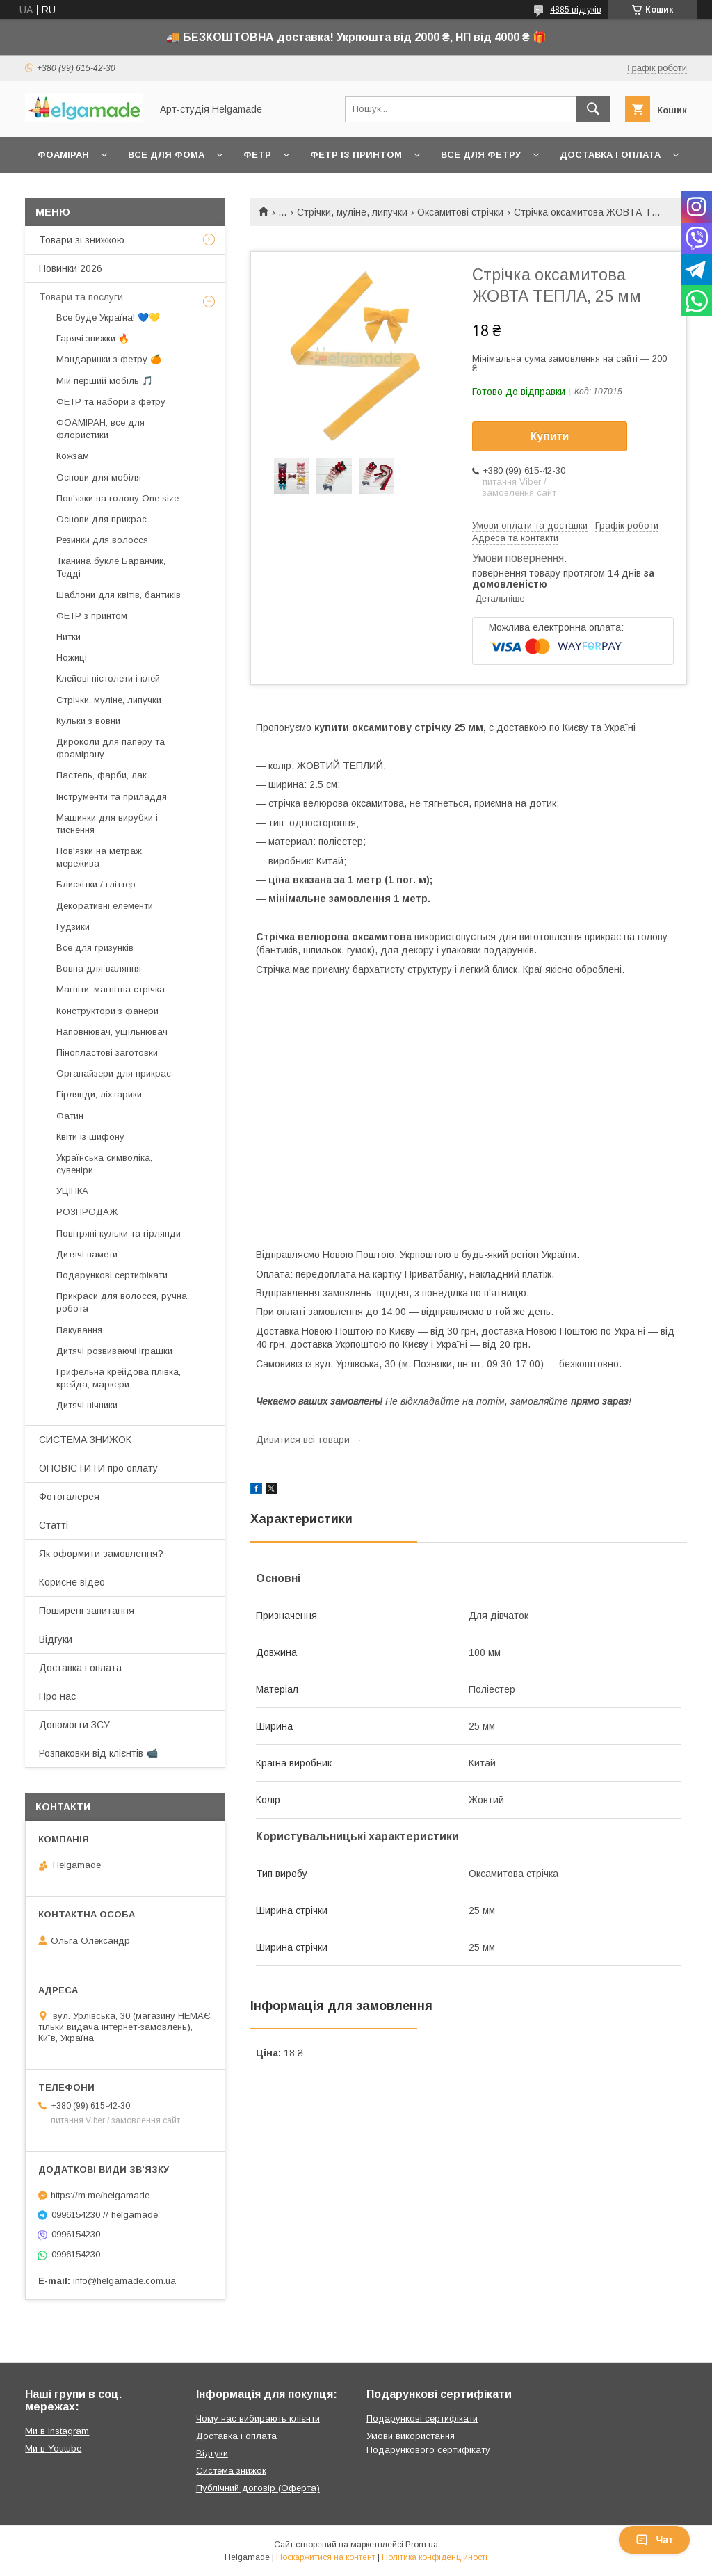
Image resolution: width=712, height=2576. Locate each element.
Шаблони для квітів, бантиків (118, 595)
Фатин (69, 1116)
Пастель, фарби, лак (101, 775)
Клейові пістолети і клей (108, 678)
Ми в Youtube (53, 2448)
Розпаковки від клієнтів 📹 (98, 1753)
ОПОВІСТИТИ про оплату (98, 1468)
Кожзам (72, 456)
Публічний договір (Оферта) (258, 2488)
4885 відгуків (575, 10)
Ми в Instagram (57, 2431)
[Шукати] (593, 109)
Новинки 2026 (70, 268)
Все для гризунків (95, 947)
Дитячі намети (87, 1254)
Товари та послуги (81, 297)
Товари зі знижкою (81, 239)
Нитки (68, 636)
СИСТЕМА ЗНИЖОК (85, 1439)
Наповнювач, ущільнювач (112, 1032)
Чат (654, 2540)
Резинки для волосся (102, 540)
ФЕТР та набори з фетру (110, 401)
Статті (53, 1525)
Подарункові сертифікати (112, 1275)
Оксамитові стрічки (460, 212)
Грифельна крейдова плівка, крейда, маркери (118, 1378)
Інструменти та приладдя (111, 796)
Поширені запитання (86, 1610)
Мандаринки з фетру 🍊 (108, 359)
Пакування (79, 1330)
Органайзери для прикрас (113, 1073)
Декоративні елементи (104, 906)
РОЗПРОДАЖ (87, 1212)
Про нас (57, 1696)
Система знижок (231, 2470)
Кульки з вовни (88, 721)
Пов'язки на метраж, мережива (100, 857)
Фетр (257, 155)
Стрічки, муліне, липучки (352, 212)
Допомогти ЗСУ (74, 1724)
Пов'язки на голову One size (117, 498)
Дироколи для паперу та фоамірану (110, 747)
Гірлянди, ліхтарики (99, 1094)
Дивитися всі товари (303, 1439)
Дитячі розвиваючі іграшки (114, 1351)
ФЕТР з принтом (91, 616)
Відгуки (55, 1639)
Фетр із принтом (356, 155)
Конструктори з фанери (107, 1011)
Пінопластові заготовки (107, 1052)
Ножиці (71, 657)
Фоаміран (63, 155)
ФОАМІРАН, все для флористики (100, 428)
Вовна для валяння (98, 968)
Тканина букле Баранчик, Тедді (110, 567)
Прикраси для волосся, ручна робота (121, 1302)
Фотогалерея (69, 1496)
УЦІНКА (72, 1191)
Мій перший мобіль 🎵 (104, 381)
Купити (550, 436)
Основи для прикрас (101, 519)
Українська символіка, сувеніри (104, 1163)
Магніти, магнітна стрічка (110, 989)
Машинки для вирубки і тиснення (107, 823)
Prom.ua (421, 2545)
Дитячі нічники (87, 1405)
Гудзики (73, 926)
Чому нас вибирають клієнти (258, 2418)
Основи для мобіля (98, 477)
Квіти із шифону (90, 1137)
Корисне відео (72, 1582)
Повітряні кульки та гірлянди (118, 1233)
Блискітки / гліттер (96, 884)
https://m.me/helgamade (100, 2195)
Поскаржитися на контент (325, 2557)
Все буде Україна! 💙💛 (108, 317)
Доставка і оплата (610, 155)
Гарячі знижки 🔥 (92, 338)
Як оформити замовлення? (101, 1553)
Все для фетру (481, 155)
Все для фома (166, 155)
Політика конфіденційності (434, 2557)
